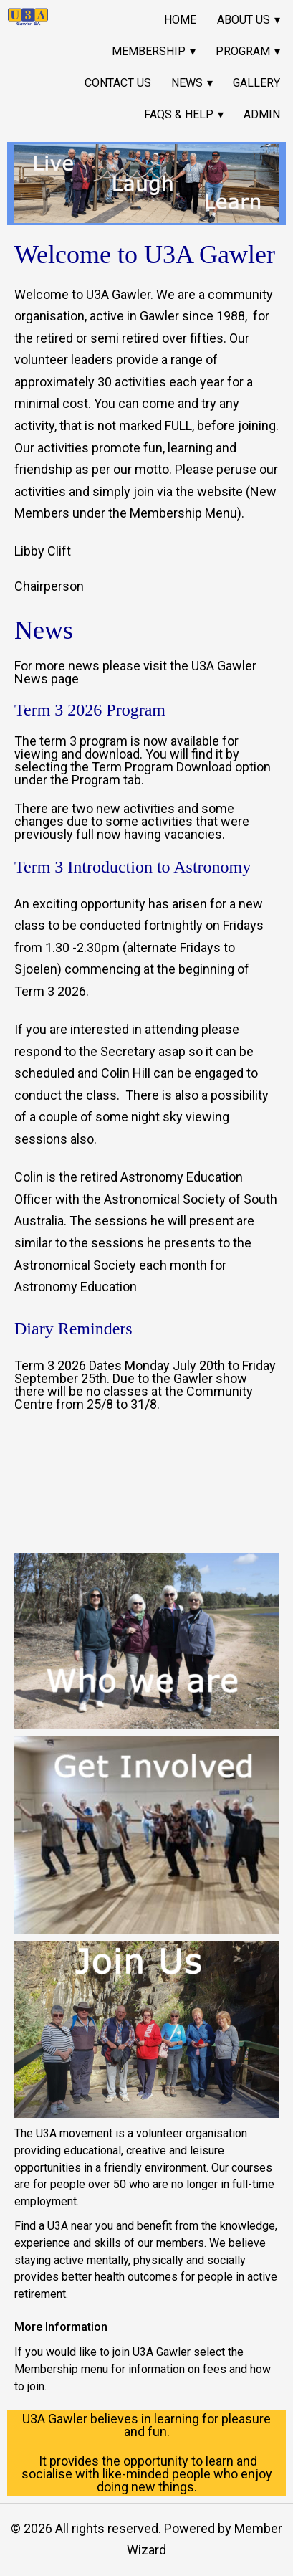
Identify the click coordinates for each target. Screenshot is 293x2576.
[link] (28, 17)
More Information (60, 2327)
